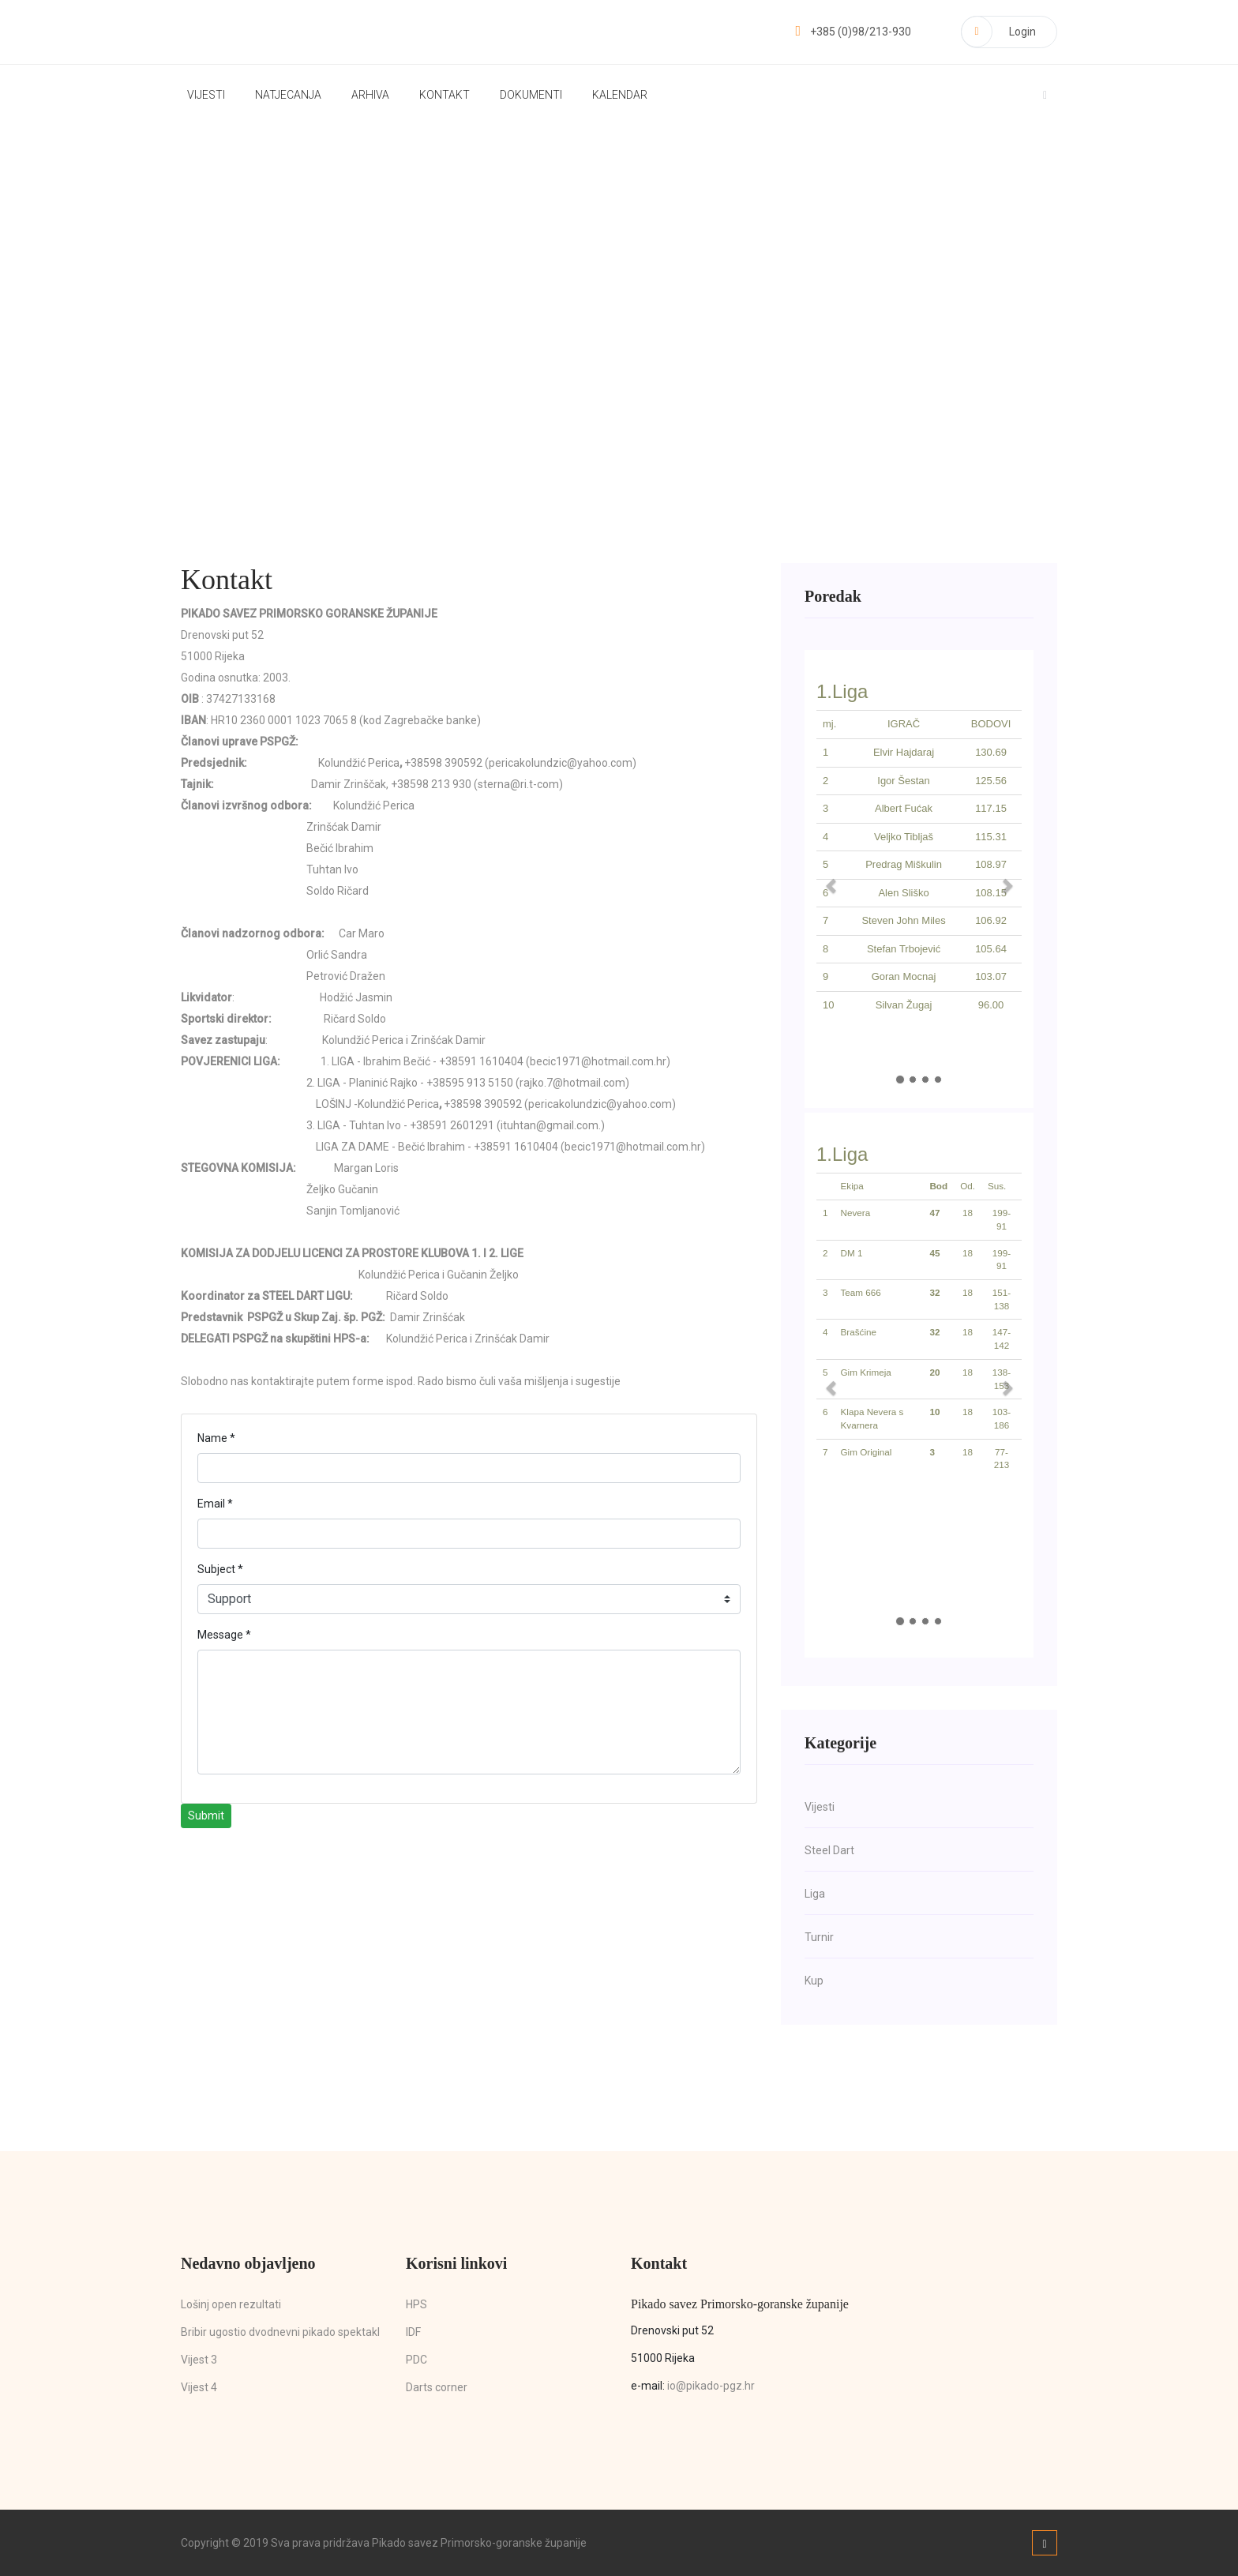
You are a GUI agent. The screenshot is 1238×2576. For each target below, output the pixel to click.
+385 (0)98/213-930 (853, 31)
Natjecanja (288, 94)
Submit (206, 1815)
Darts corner (436, 2387)
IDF (413, 2332)
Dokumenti (531, 94)
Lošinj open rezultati (231, 2304)
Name (216, 1438)
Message (224, 1634)
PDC (416, 2359)
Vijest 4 (199, 2387)
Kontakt (444, 94)
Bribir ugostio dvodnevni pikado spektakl (280, 2332)
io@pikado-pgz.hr (711, 2385)
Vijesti (206, 94)
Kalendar (619, 94)
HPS (416, 2304)
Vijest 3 (199, 2359)
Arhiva (370, 94)
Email (215, 1503)
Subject (220, 1569)
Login (998, 31)
